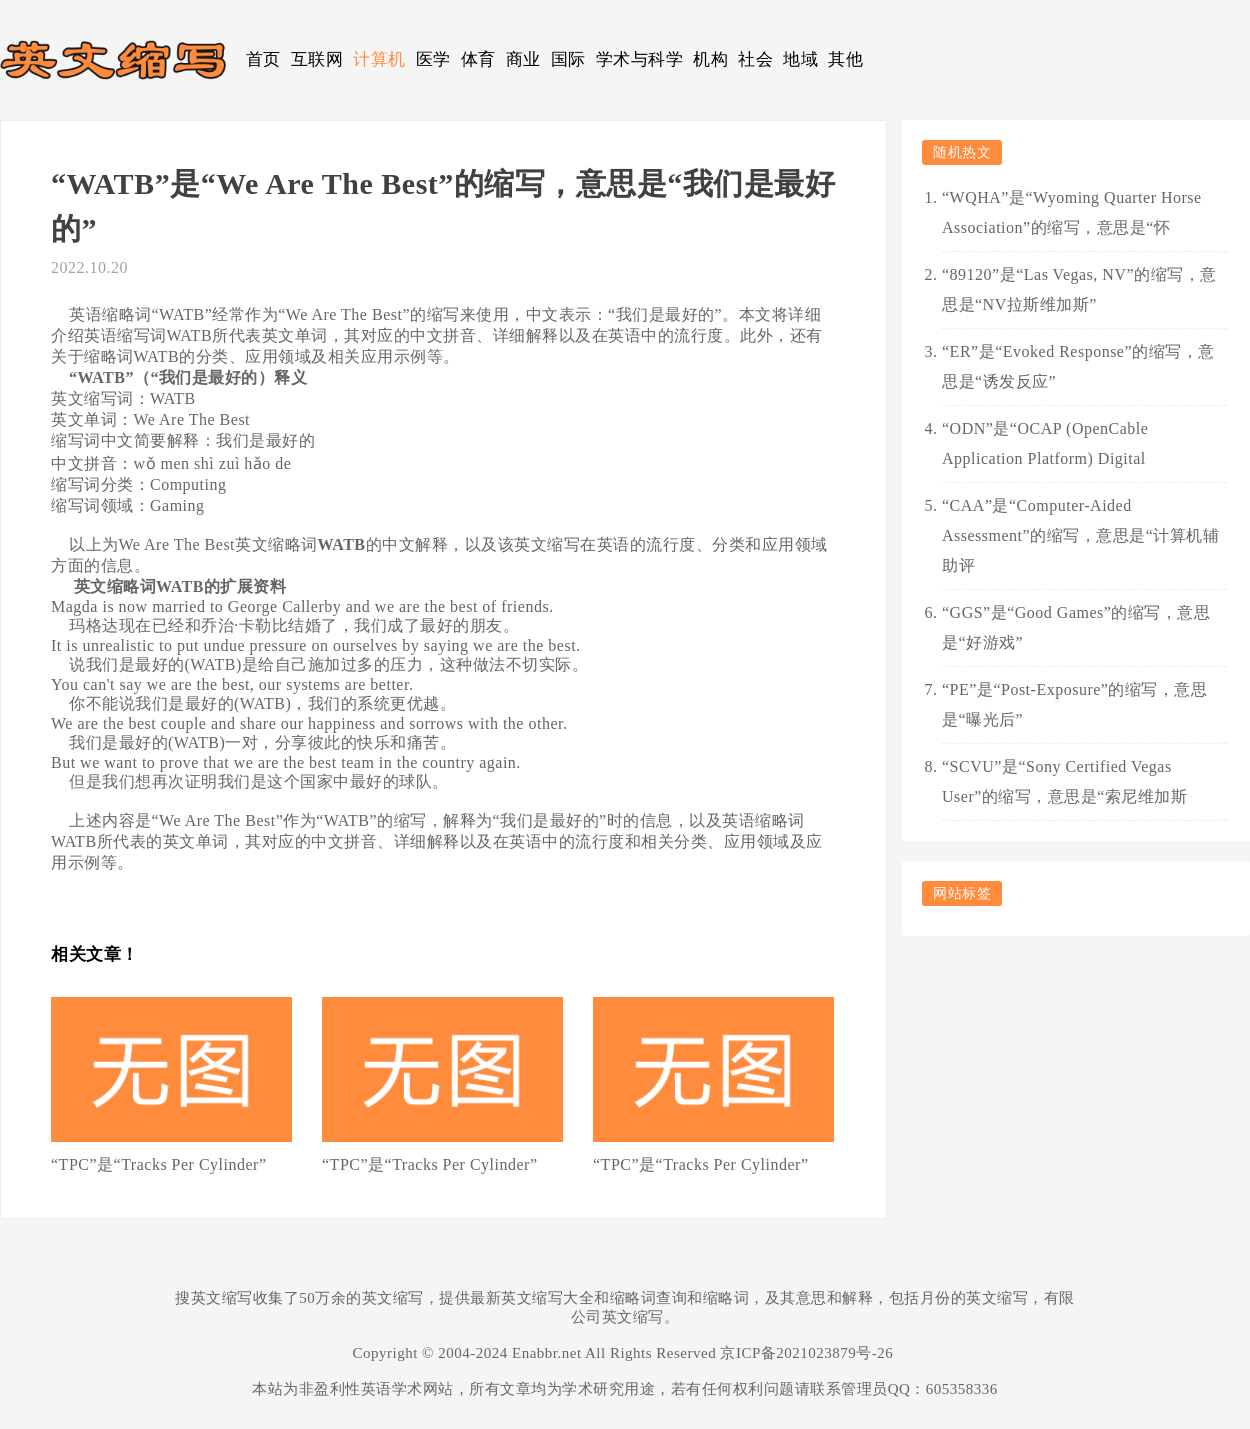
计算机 (379, 59)
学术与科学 (640, 59)
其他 (845, 59)
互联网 (317, 59)
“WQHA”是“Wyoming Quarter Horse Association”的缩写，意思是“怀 (1072, 212)
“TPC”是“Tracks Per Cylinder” (159, 1164)
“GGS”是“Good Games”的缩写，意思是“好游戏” (1076, 627)
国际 (568, 59)
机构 (710, 59)
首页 (263, 59)
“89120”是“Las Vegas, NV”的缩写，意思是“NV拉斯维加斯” (1079, 289)
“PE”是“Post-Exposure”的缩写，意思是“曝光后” (1074, 704)
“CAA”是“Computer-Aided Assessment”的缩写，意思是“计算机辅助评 (1080, 535)
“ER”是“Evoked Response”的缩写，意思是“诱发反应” (1078, 366)
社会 (755, 59)
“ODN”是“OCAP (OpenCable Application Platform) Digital (1045, 443)
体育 (478, 59)
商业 (523, 59)
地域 (800, 59)
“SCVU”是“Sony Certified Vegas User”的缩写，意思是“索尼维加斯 (1064, 781)
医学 (433, 59)
